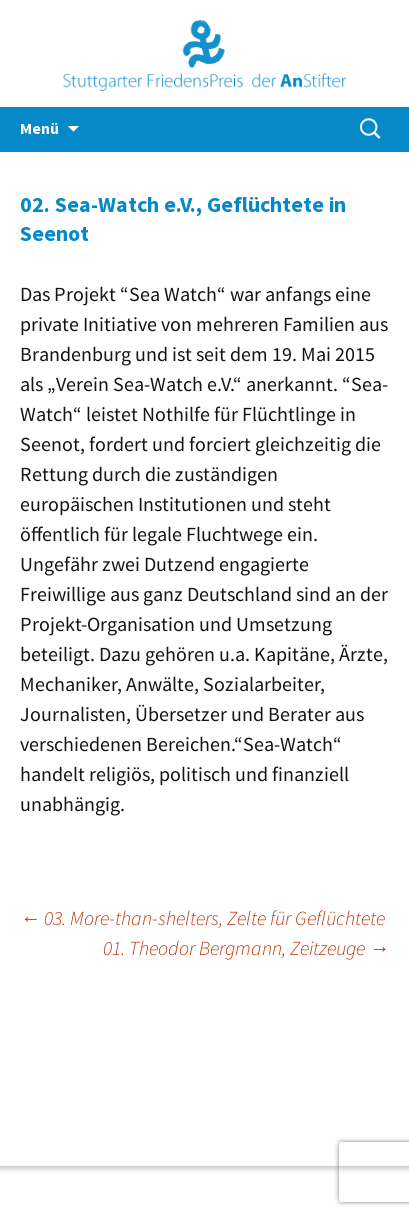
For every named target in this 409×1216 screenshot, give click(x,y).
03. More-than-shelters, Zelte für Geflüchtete (202, 917)
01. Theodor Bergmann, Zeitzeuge (246, 947)
